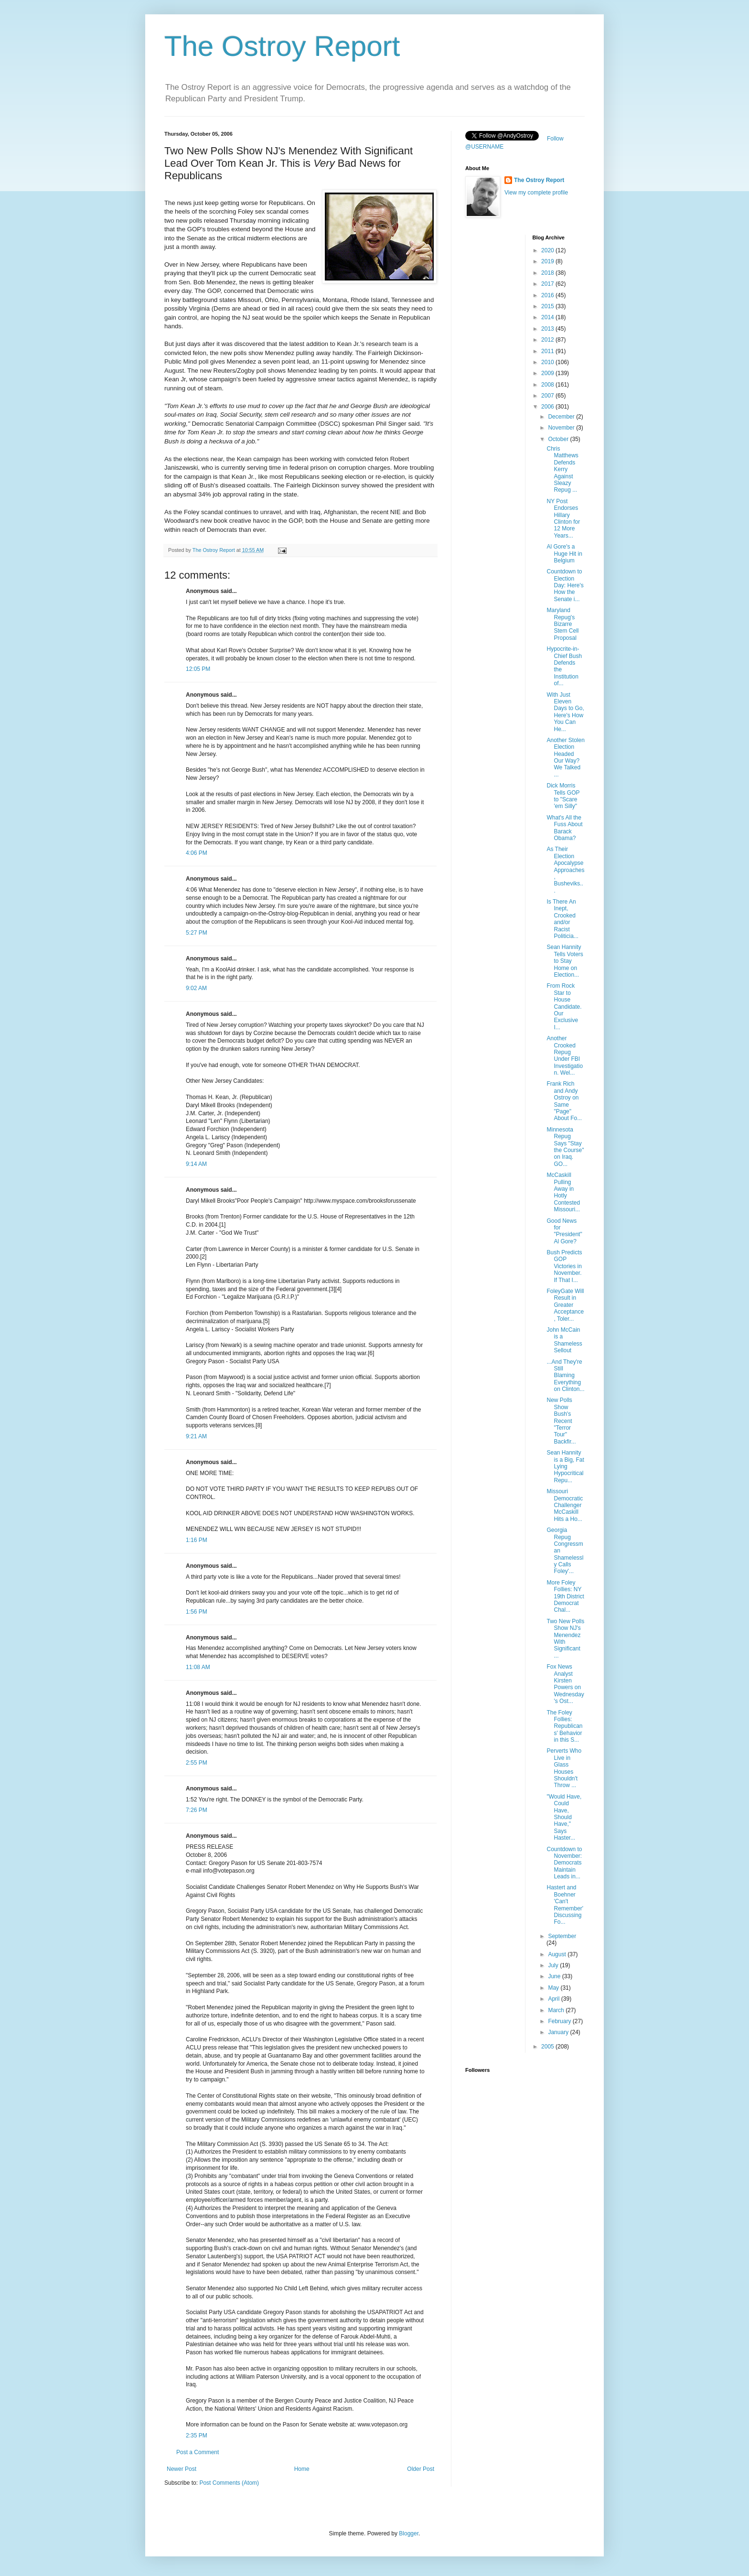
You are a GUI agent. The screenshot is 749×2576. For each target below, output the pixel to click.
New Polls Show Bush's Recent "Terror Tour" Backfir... (561, 1420)
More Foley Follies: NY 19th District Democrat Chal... (565, 1596)
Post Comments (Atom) (229, 2482)
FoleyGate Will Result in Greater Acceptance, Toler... (565, 1305)
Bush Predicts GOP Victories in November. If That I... (564, 1266)
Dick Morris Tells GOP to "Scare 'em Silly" (562, 795)
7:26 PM (196, 1810)
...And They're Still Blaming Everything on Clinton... (565, 1375)
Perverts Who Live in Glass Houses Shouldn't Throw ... (563, 1768)
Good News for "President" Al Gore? (564, 1231)
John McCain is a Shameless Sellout (564, 1340)
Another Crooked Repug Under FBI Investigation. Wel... (564, 1055)
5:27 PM (196, 932)
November (562, 427)
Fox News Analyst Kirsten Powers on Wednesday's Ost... (565, 1683)
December (562, 416)
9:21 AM (196, 1436)
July (554, 1965)
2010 (548, 362)
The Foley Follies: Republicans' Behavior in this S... (564, 1726)
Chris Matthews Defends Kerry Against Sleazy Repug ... (562, 469)
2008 (548, 384)
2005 (548, 2046)
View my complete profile (536, 192)
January (559, 2032)
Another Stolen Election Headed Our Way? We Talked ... (565, 757)
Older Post (420, 2469)
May (554, 1987)
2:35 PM (196, 2435)
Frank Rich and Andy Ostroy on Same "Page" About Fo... (564, 1100)
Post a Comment (197, 2452)
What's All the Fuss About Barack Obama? (564, 827)
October (559, 439)
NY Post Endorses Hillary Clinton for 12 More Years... (563, 518)
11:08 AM (198, 1667)
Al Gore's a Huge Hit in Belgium (564, 553)
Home (302, 2469)
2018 (548, 272)
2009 (548, 373)
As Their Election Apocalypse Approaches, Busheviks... (565, 870)
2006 (548, 406)
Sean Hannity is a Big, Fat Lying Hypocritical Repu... (565, 1466)
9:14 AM (196, 1164)
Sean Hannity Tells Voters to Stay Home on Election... (564, 961)
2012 (548, 339)
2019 (548, 261)
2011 (548, 351)
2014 (548, 317)
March (557, 2010)
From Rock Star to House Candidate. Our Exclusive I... (563, 1006)
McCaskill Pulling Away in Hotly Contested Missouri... (563, 1192)
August (557, 1954)
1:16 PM (196, 1540)
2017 (548, 283)
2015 (548, 306)
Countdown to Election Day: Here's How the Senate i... (564, 585)
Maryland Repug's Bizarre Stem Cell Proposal (562, 624)
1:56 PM (196, 1611)
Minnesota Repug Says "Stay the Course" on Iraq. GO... (565, 1146)
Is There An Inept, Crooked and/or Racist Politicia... (562, 918)
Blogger (408, 2533)
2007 (548, 395)
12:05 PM (198, 669)
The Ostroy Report (282, 46)
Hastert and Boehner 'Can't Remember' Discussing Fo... (564, 1904)
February (560, 2021)
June (555, 1976)
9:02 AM (196, 988)
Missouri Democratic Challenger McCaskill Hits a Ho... (564, 1505)
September (562, 1936)
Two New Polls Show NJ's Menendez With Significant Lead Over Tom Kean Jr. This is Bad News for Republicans (288, 163)
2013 (548, 328)
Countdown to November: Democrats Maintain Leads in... (564, 1863)
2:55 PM (196, 1762)
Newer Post (181, 2469)
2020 (548, 250)
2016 (548, 295)
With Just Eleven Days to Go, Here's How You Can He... (565, 712)
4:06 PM (196, 853)
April (554, 1998)
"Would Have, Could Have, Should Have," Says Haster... (563, 1817)
